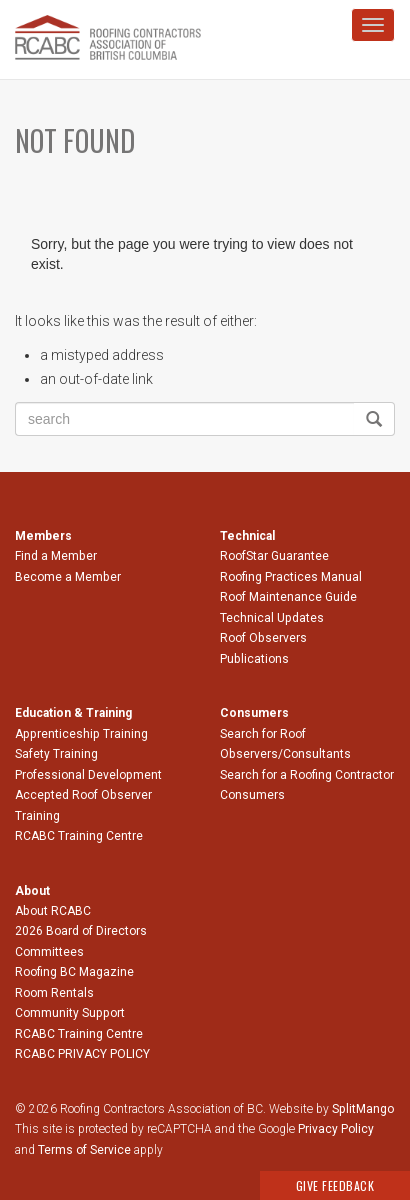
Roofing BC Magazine (74, 972)
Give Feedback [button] (335, 1185)
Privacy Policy (336, 1129)
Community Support (70, 1013)
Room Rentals (54, 993)
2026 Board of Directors (81, 931)
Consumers (252, 795)
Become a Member (68, 577)
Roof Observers (263, 638)
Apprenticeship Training (81, 734)
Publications (254, 659)
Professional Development (88, 775)
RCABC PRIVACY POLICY (82, 1054)
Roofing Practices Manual (291, 577)
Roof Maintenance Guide (288, 597)
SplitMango (363, 1109)
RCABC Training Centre (79, 836)
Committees (49, 952)
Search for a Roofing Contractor (307, 775)
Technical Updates (272, 618)
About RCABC (53, 911)
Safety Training (56, 754)
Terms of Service (84, 1150)
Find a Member (56, 556)
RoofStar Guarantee (274, 556)
